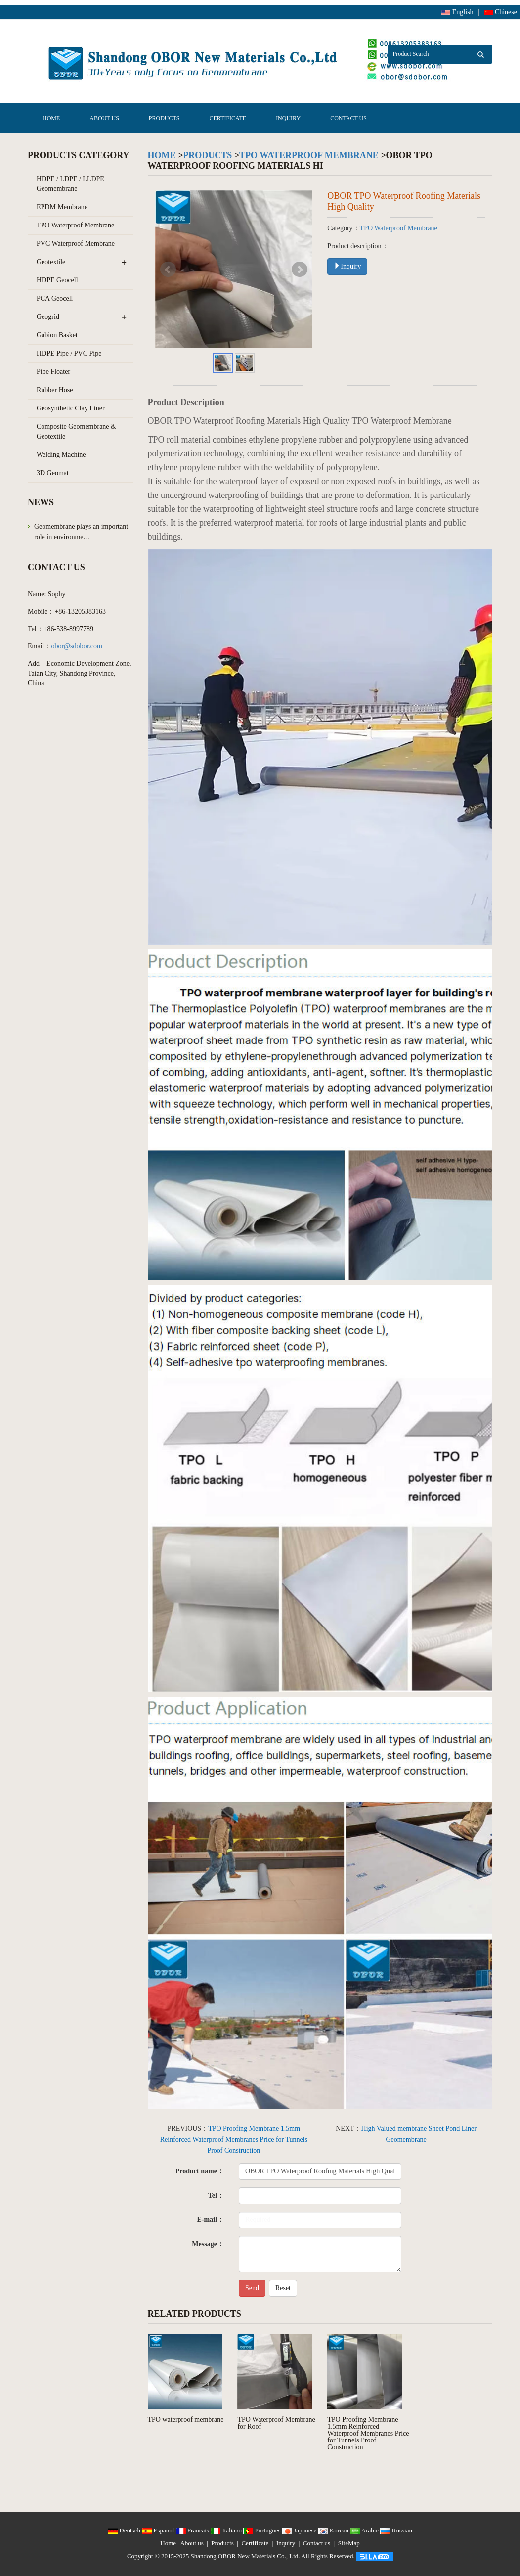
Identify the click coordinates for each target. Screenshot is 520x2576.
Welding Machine (61, 454)
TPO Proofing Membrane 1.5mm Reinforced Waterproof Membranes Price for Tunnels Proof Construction (233, 2139)
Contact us (348, 118)
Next (299, 269)
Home (51, 118)
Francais (193, 2530)
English (457, 12)
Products (164, 118)
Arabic (365, 2530)
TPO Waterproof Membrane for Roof (276, 2423)
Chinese (500, 12)
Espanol (158, 2530)
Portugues (262, 2530)
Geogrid (48, 316)
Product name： (199, 2171)
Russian (396, 2530)
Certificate (228, 118)
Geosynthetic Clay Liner (71, 408)
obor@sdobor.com (76, 646)
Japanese (300, 2530)
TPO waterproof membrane (186, 2419)
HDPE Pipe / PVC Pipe (69, 353)
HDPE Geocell (57, 280)
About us (104, 118)
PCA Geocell (55, 298)
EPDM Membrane (62, 207)
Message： (208, 2244)
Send (252, 2288)
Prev (168, 269)
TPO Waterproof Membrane (309, 155)
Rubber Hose (55, 390)
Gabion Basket (57, 335)
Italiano (227, 2530)
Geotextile (51, 262)
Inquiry (288, 118)
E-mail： (210, 2219)
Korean (334, 2530)
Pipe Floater (53, 371)
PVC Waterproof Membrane (76, 243)
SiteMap (349, 2543)
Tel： (216, 2195)
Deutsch (125, 2530)
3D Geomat (53, 473)
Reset (283, 2288)
